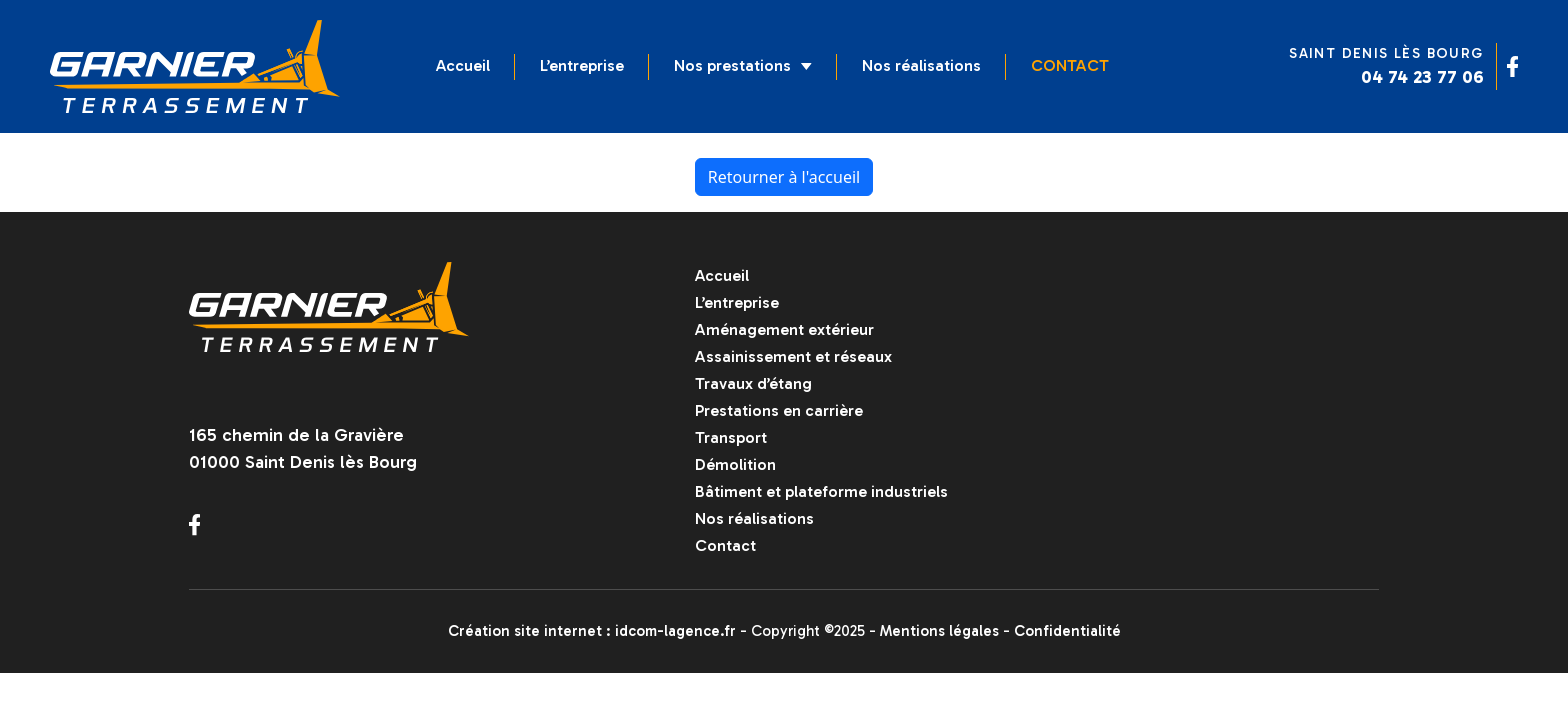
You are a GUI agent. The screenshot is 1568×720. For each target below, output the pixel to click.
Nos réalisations (921, 65)
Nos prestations (743, 65)
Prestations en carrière (779, 410)
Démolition (735, 464)
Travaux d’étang (753, 383)
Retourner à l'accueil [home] (784, 177)
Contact (1070, 65)
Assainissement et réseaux (793, 356)
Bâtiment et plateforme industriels (821, 491)
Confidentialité (1067, 631)
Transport (731, 437)
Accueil (463, 65)
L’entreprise (582, 65)
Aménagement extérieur (784, 329)
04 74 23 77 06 (1422, 77)
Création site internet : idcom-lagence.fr (592, 631)
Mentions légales (939, 631)
